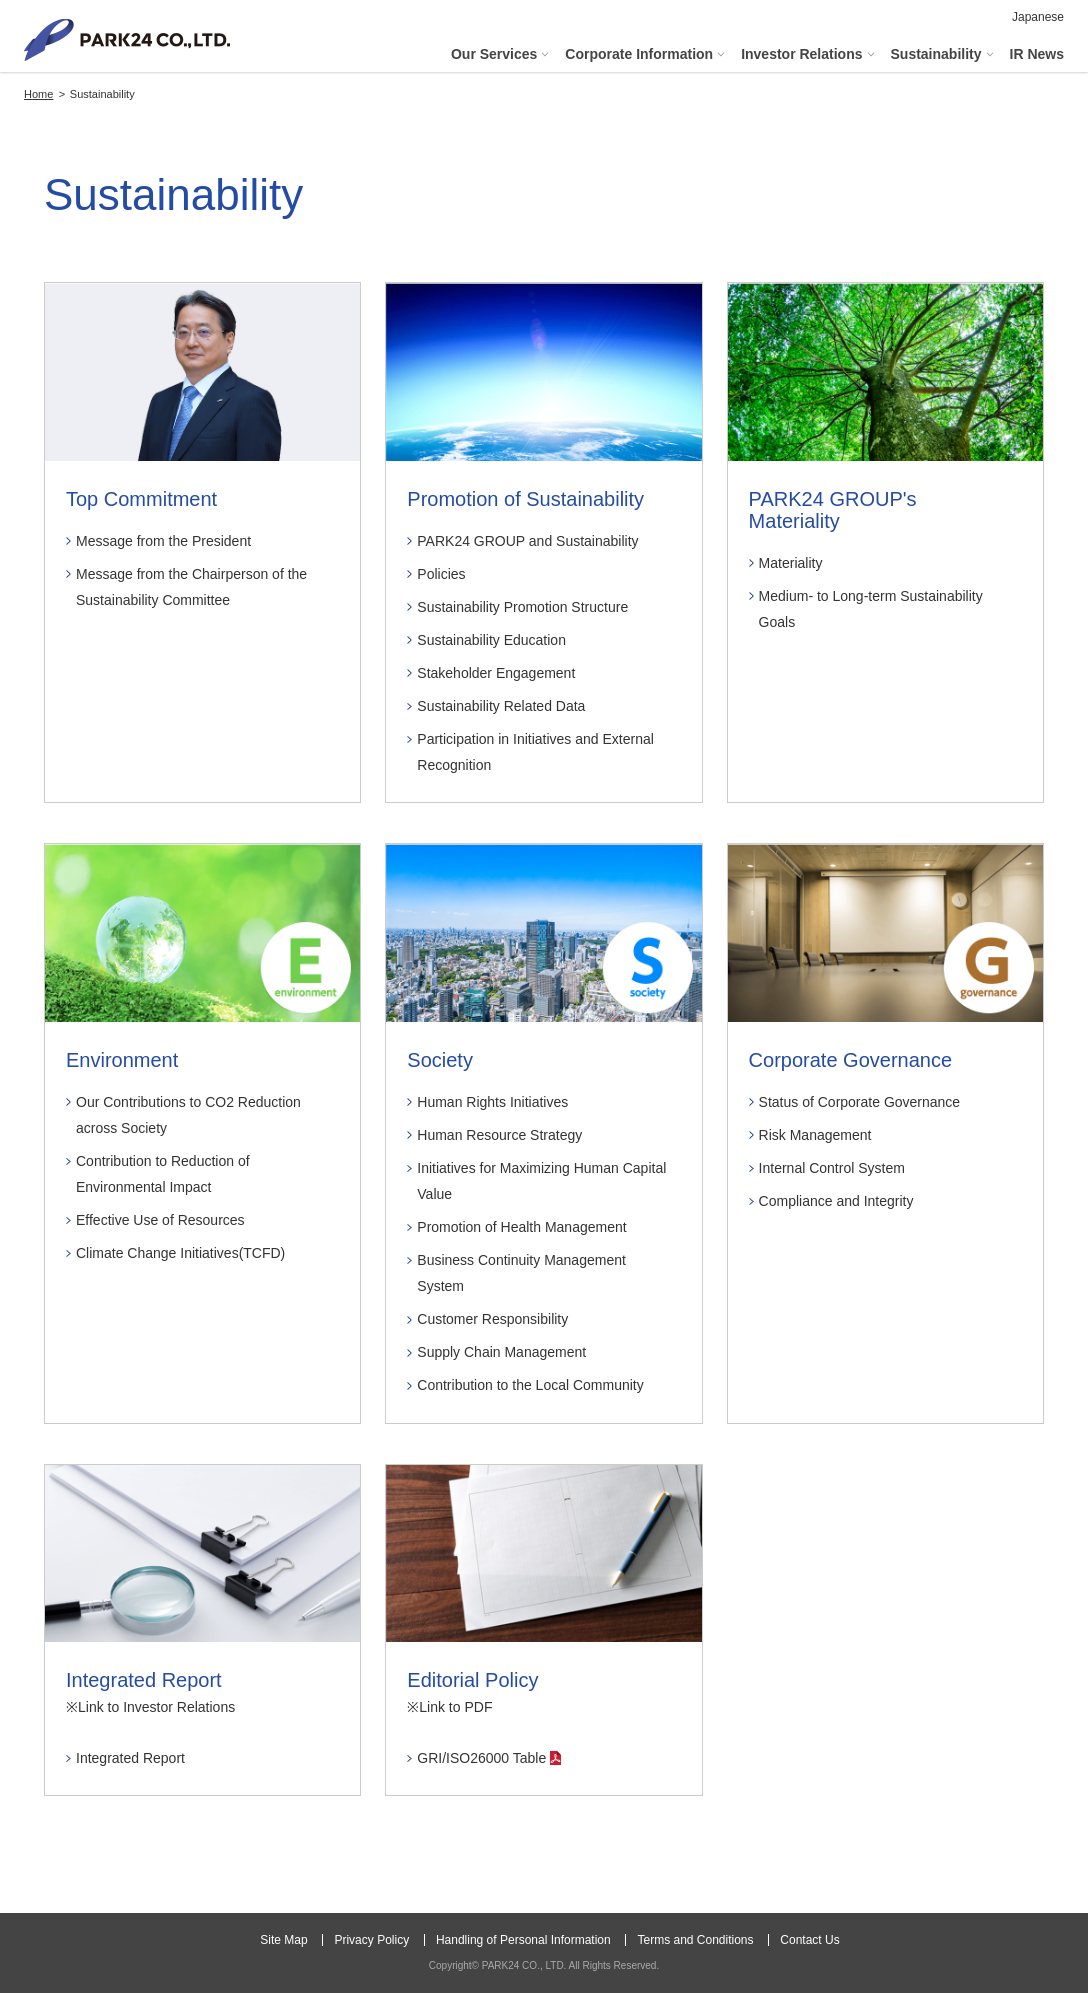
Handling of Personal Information (523, 1940)
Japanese (1038, 17)
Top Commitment (141, 499)
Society (440, 1060)
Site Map (283, 1940)
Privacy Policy (371, 1940)
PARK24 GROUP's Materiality (833, 510)
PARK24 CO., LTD (127, 40)
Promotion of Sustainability (525, 499)
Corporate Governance (850, 1060)
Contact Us (809, 1940)
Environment (122, 1060)
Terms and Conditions (695, 1940)
